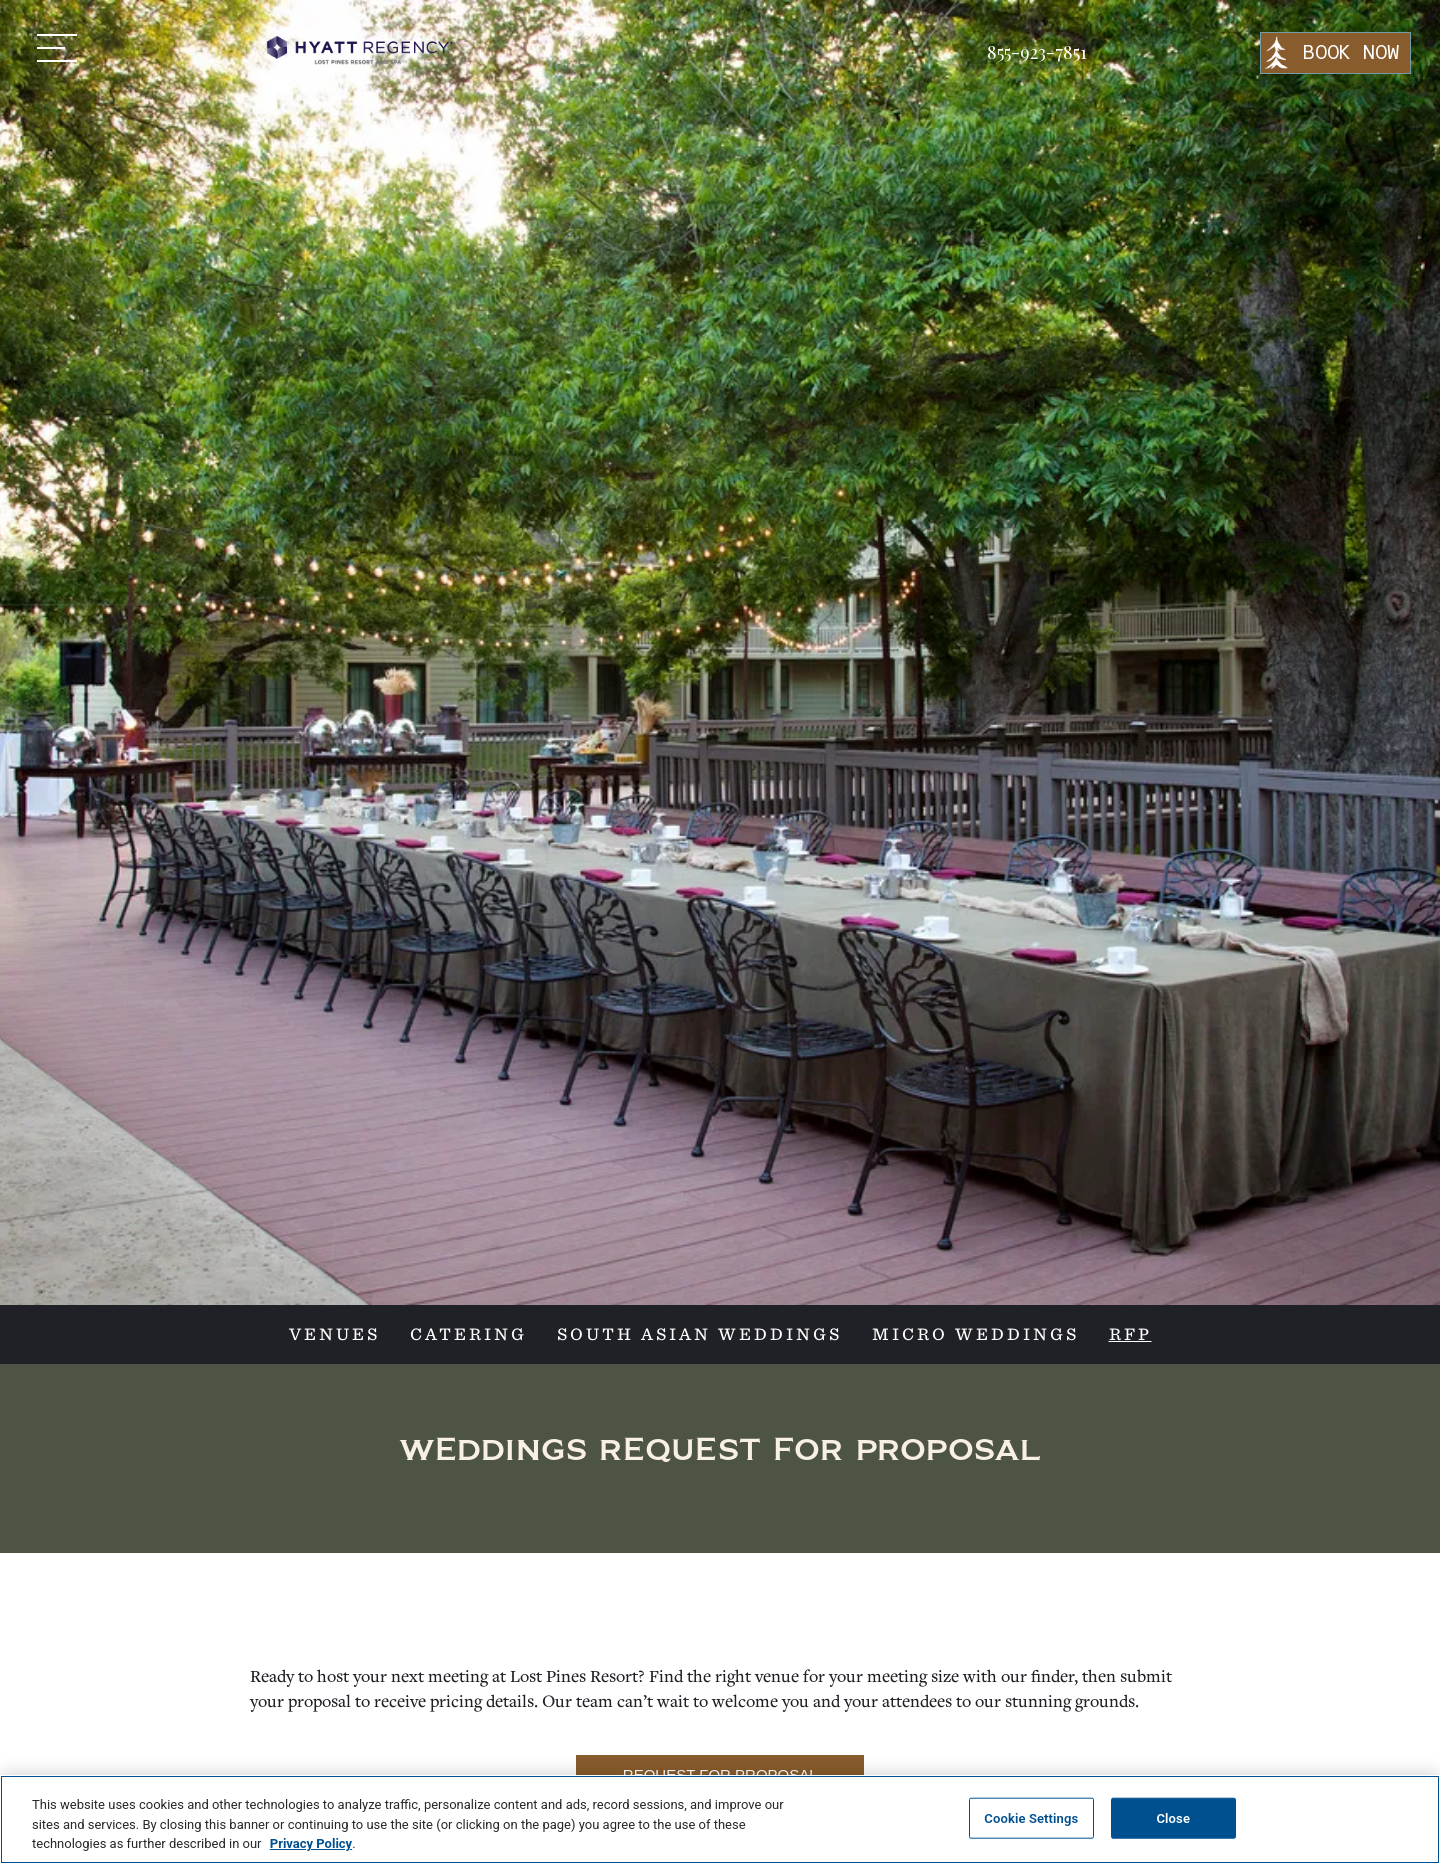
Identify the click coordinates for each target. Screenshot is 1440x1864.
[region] (720, 1819)
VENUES (334, 1334)
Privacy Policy (311, 1843)
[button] (57, 48)
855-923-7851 (1037, 52)
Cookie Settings (1031, 1817)
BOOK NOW (1350, 53)
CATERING (468, 1334)
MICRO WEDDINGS (975, 1334)
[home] (358, 50)
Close (1173, 1817)
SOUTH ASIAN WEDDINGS (699, 1334)
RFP (1130, 1334)
